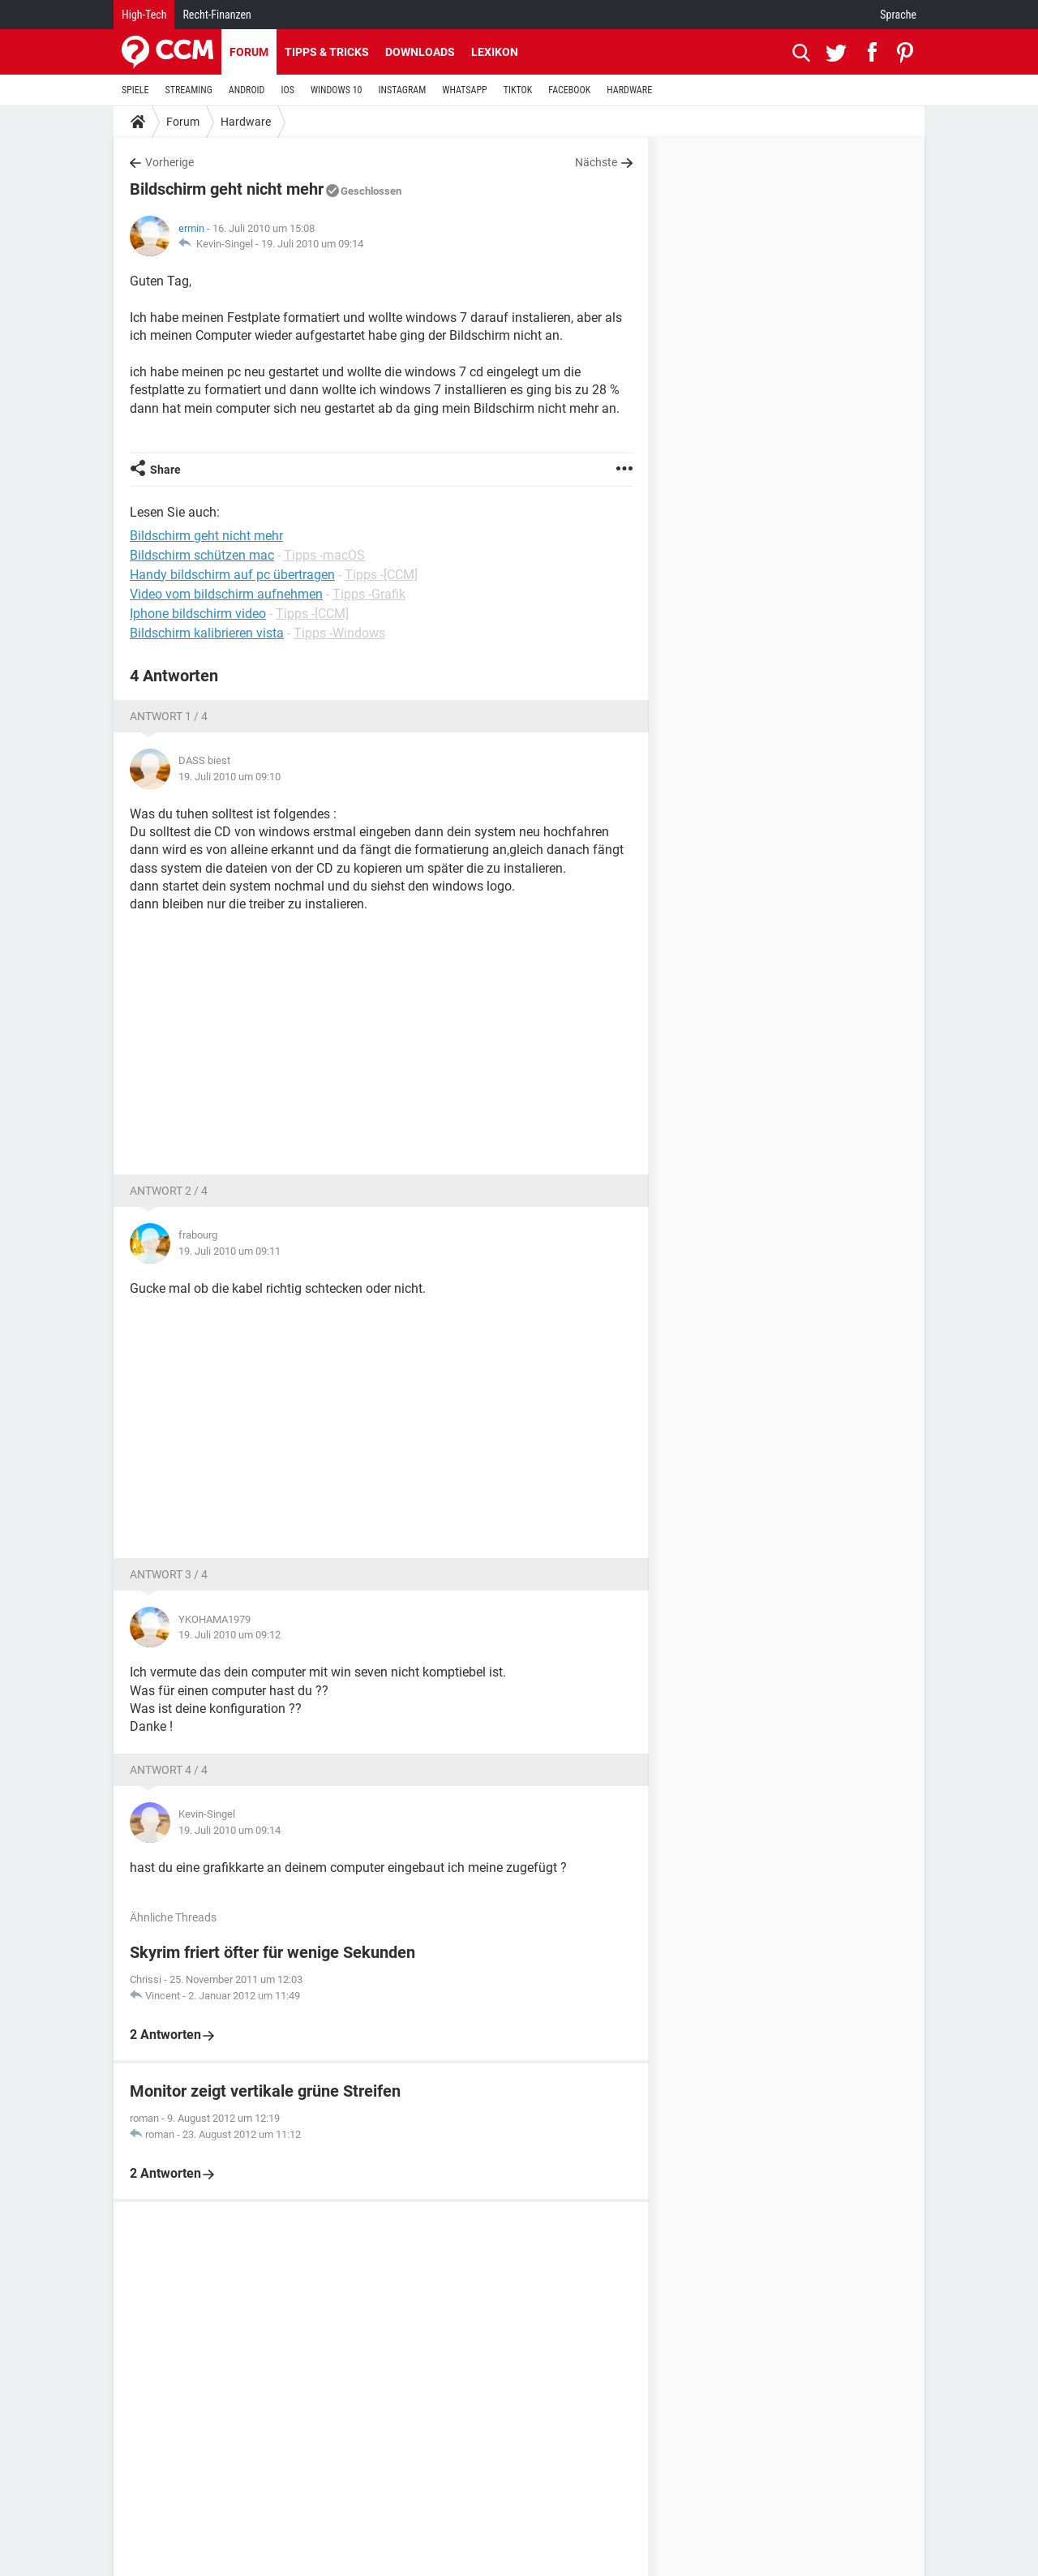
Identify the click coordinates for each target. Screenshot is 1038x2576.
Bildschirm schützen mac (202, 555)
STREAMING (188, 90)
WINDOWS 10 (336, 90)
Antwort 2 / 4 (169, 1190)
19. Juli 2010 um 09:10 (229, 777)
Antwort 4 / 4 (169, 1769)
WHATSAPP (464, 90)
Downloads (420, 51)
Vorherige (169, 162)
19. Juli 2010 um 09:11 (229, 1251)
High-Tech (144, 14)
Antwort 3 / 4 (169, 1574)
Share (165, 469)
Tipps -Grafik (368, 594)
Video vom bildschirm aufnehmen (226, 594)
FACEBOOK (569, 90)
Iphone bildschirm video (198, 613)
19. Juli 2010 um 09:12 (229, 1635)
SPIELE (135, 90)
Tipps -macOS (324, 555)
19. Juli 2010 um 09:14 (312, 244)
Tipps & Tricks (327, 51)
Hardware (246, 121)
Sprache (898, 14)
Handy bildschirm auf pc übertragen (232, 574)
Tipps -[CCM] (381, 574)
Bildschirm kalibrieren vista (207, 633)
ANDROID (247, 90)
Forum (248, 51)
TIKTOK (518, 90)
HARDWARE (629, 90)
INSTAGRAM (403, 90)
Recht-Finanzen (216, 14)
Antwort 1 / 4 (169, 716)
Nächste (596, 162)
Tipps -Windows (339, 633)
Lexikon (494, 51)
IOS (287, 90)
